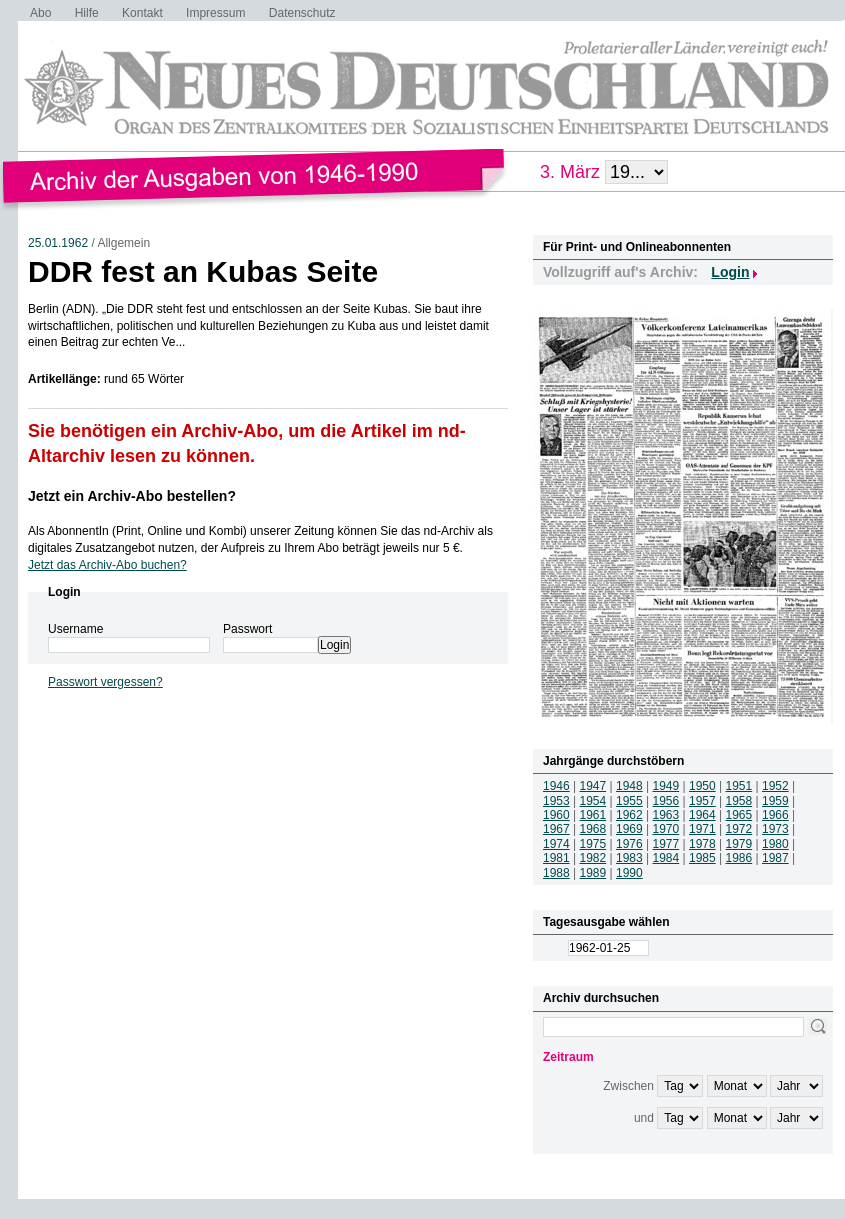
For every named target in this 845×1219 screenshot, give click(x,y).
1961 (593, 815)
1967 (556, 829)
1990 (629, 873)
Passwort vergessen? (105, 682)
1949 (666, 786)
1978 (702, 844)
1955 (629, 801)
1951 (739, 786)
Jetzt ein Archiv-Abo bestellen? (132, 496)
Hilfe (87, 13)
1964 (702, 815)
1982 (593, 858)
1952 (775, 786)
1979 (739, 844)
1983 (629, 858)
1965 (739, 815)
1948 (629, 786)
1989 (593, 873)
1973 (775, 829)
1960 (556, 815)
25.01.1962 (58, 243)
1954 (593, 801)
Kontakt (142, 13)
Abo (40, 13)
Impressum (215, 13)
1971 (702, 829)
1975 (593, 844)
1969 (629, 829)
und (644, 1118)
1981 (556, 858)
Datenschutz (302, 13)
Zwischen (628, 1086)
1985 (702, 858)
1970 (666, 829)
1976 (629, 844)
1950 (702, 786)
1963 (666, 815)
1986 (739, 858)
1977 (666, 844)
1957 (702, 801)
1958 (739, 801)
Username (75, 629)
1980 (775, 844)
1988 (556, 873)
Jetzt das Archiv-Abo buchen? (107, 565)
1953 (556, 801)
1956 (666, 801)
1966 (775, 815)
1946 (556, 786)
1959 (775, 801)
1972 (739, 829)
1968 (593, 829)
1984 (666, 858)
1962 (629, 815)
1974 (556, 844)
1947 (593, 786)
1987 (775, 858)
